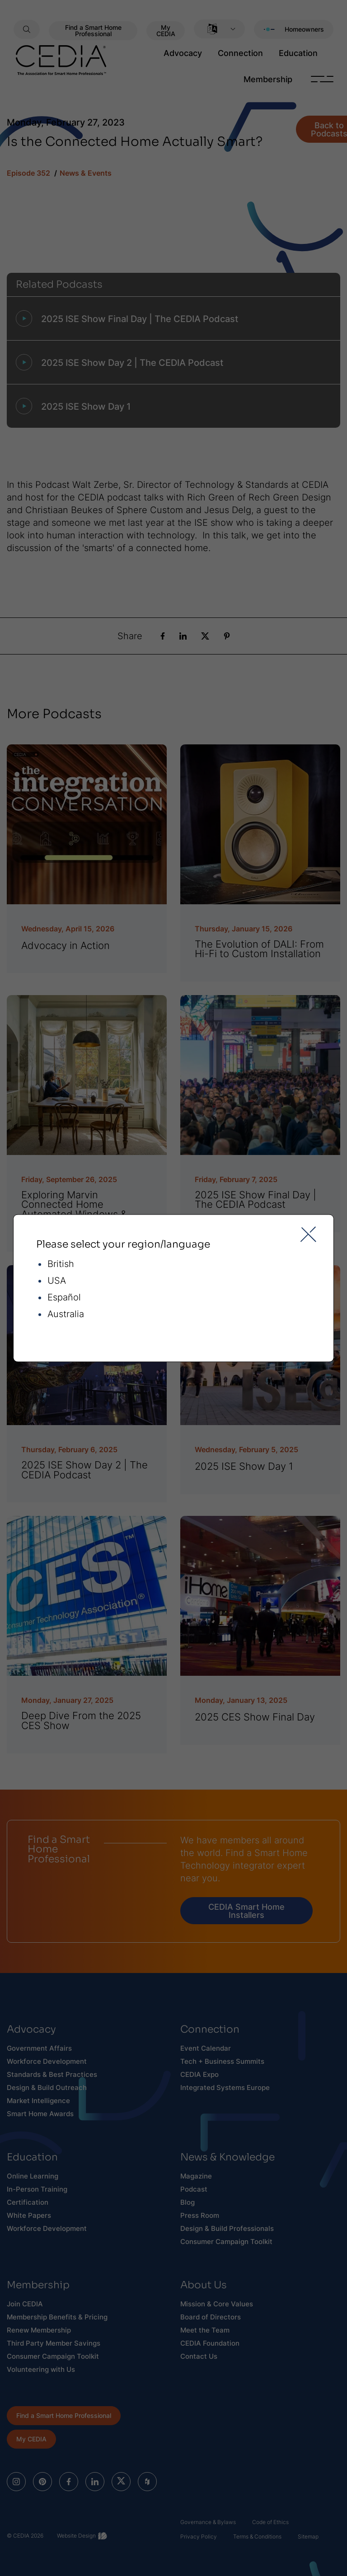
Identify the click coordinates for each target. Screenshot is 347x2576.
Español (64, 1297)
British (60, 1264)
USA (56, 1280)
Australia (65, 1314)
